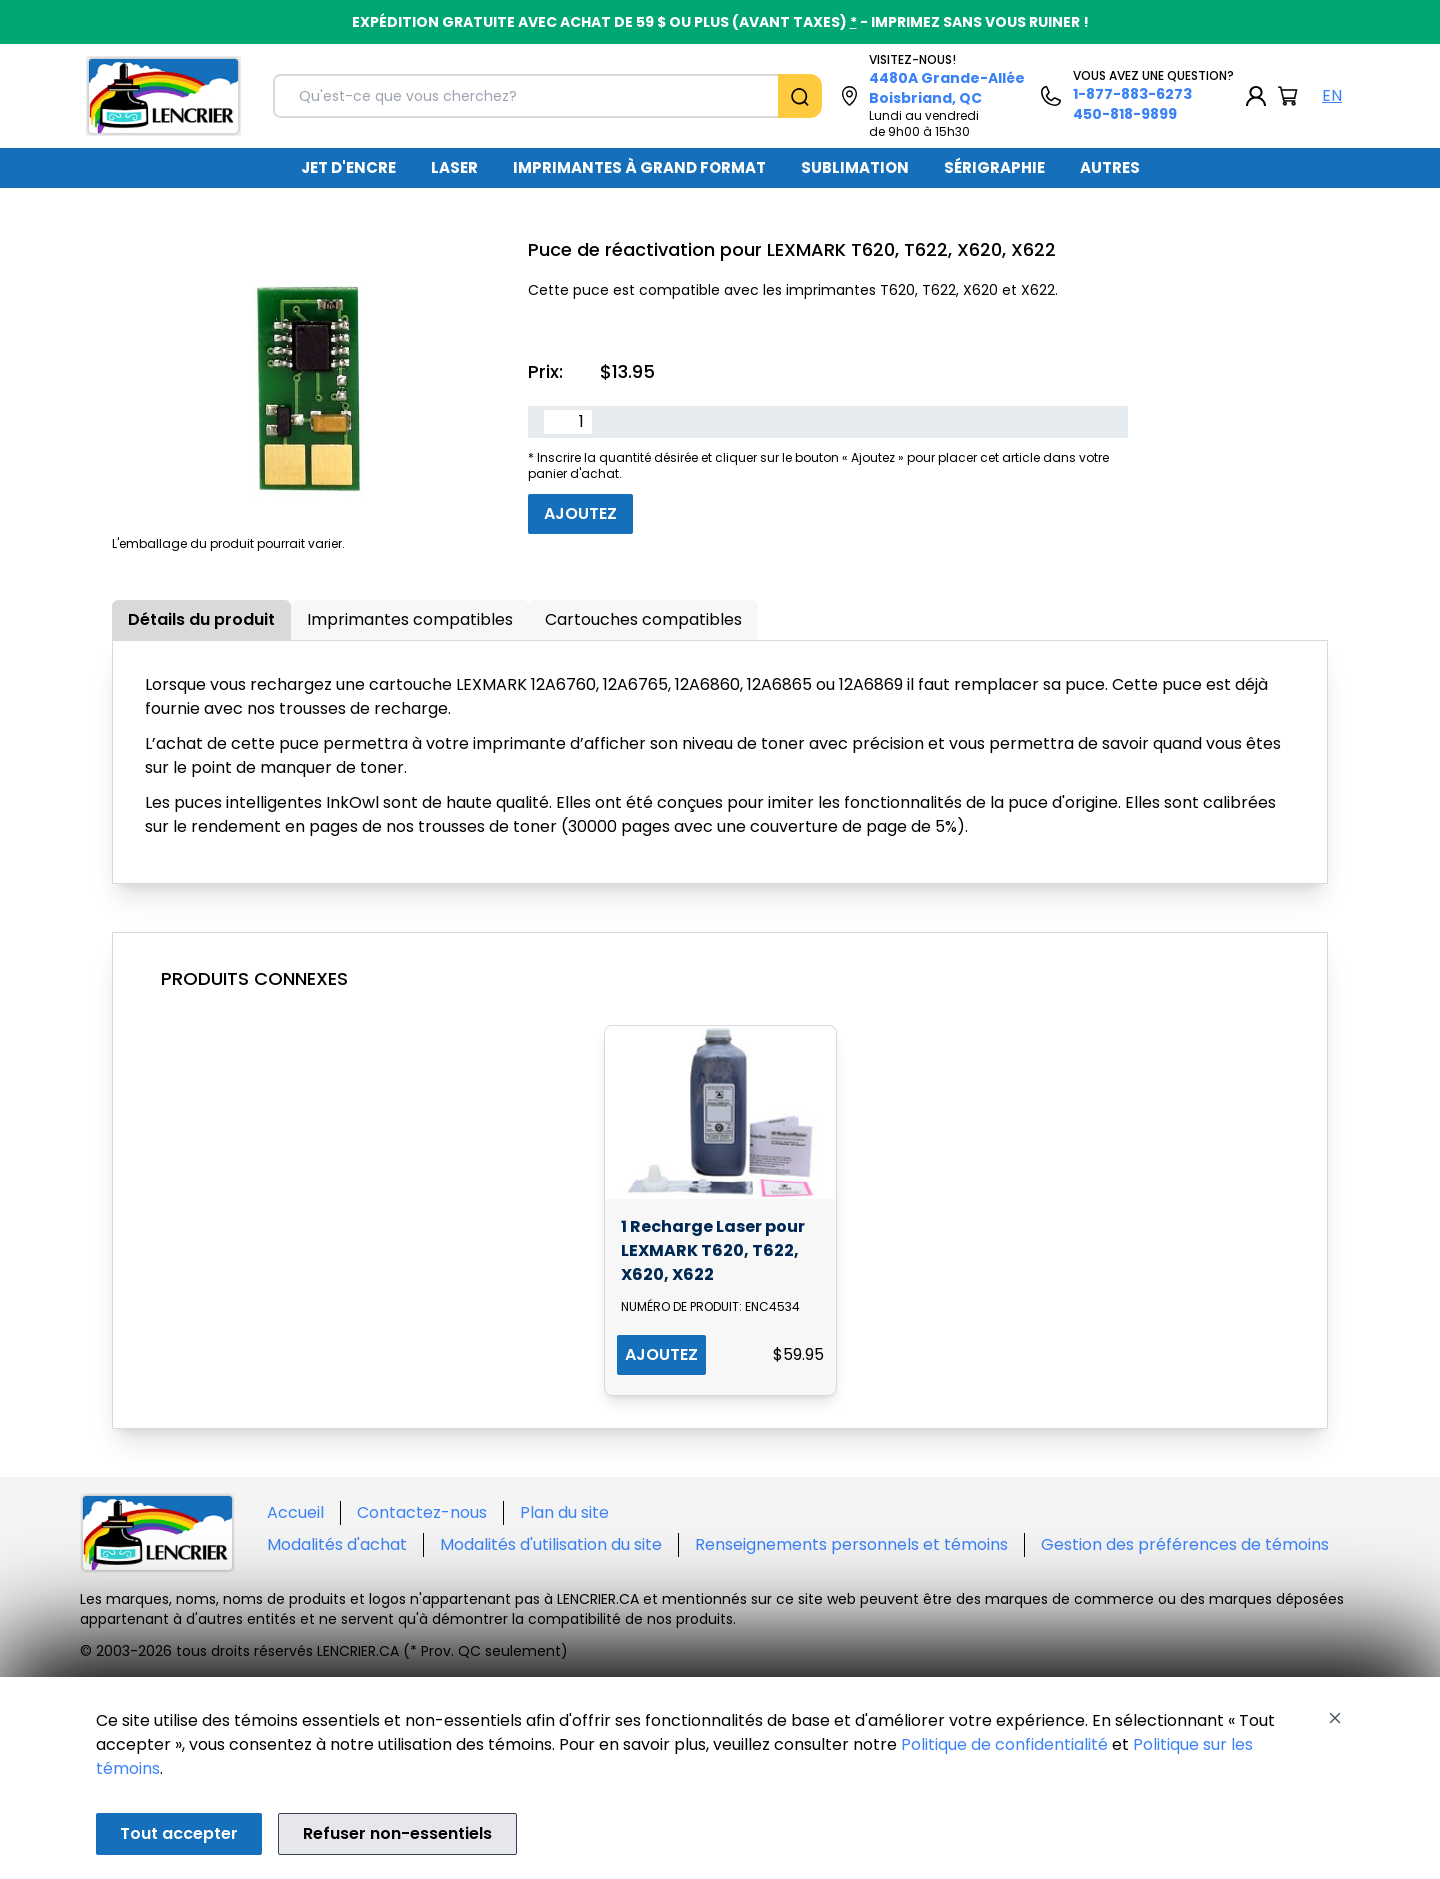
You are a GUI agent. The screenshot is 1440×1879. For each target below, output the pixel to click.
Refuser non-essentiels (397, 1833)
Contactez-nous (422, 1512)
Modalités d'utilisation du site (551, 1544)
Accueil (295, 1512)
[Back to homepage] (163, 96)
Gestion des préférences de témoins (1185, 1544)
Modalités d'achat (337, 1544)
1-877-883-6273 (1132, 94)
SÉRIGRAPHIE (994, 167)
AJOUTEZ (661, 1354)
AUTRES (1110, 167)
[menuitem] (348, 168)
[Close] (1335, 1718)
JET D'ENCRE (348, 167)
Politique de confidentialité (1004, 1744)
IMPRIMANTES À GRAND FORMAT (639, 167)
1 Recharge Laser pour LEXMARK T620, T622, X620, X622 (713, 1250)
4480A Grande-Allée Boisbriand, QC (947, 88)
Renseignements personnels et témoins (851, 1544)
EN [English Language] (1332, 95)
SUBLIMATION (855, 167)
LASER (454, 167)
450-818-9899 (1125, 114)
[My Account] (1256, 96)
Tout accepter (179, 1833)
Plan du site (564, 1512)
